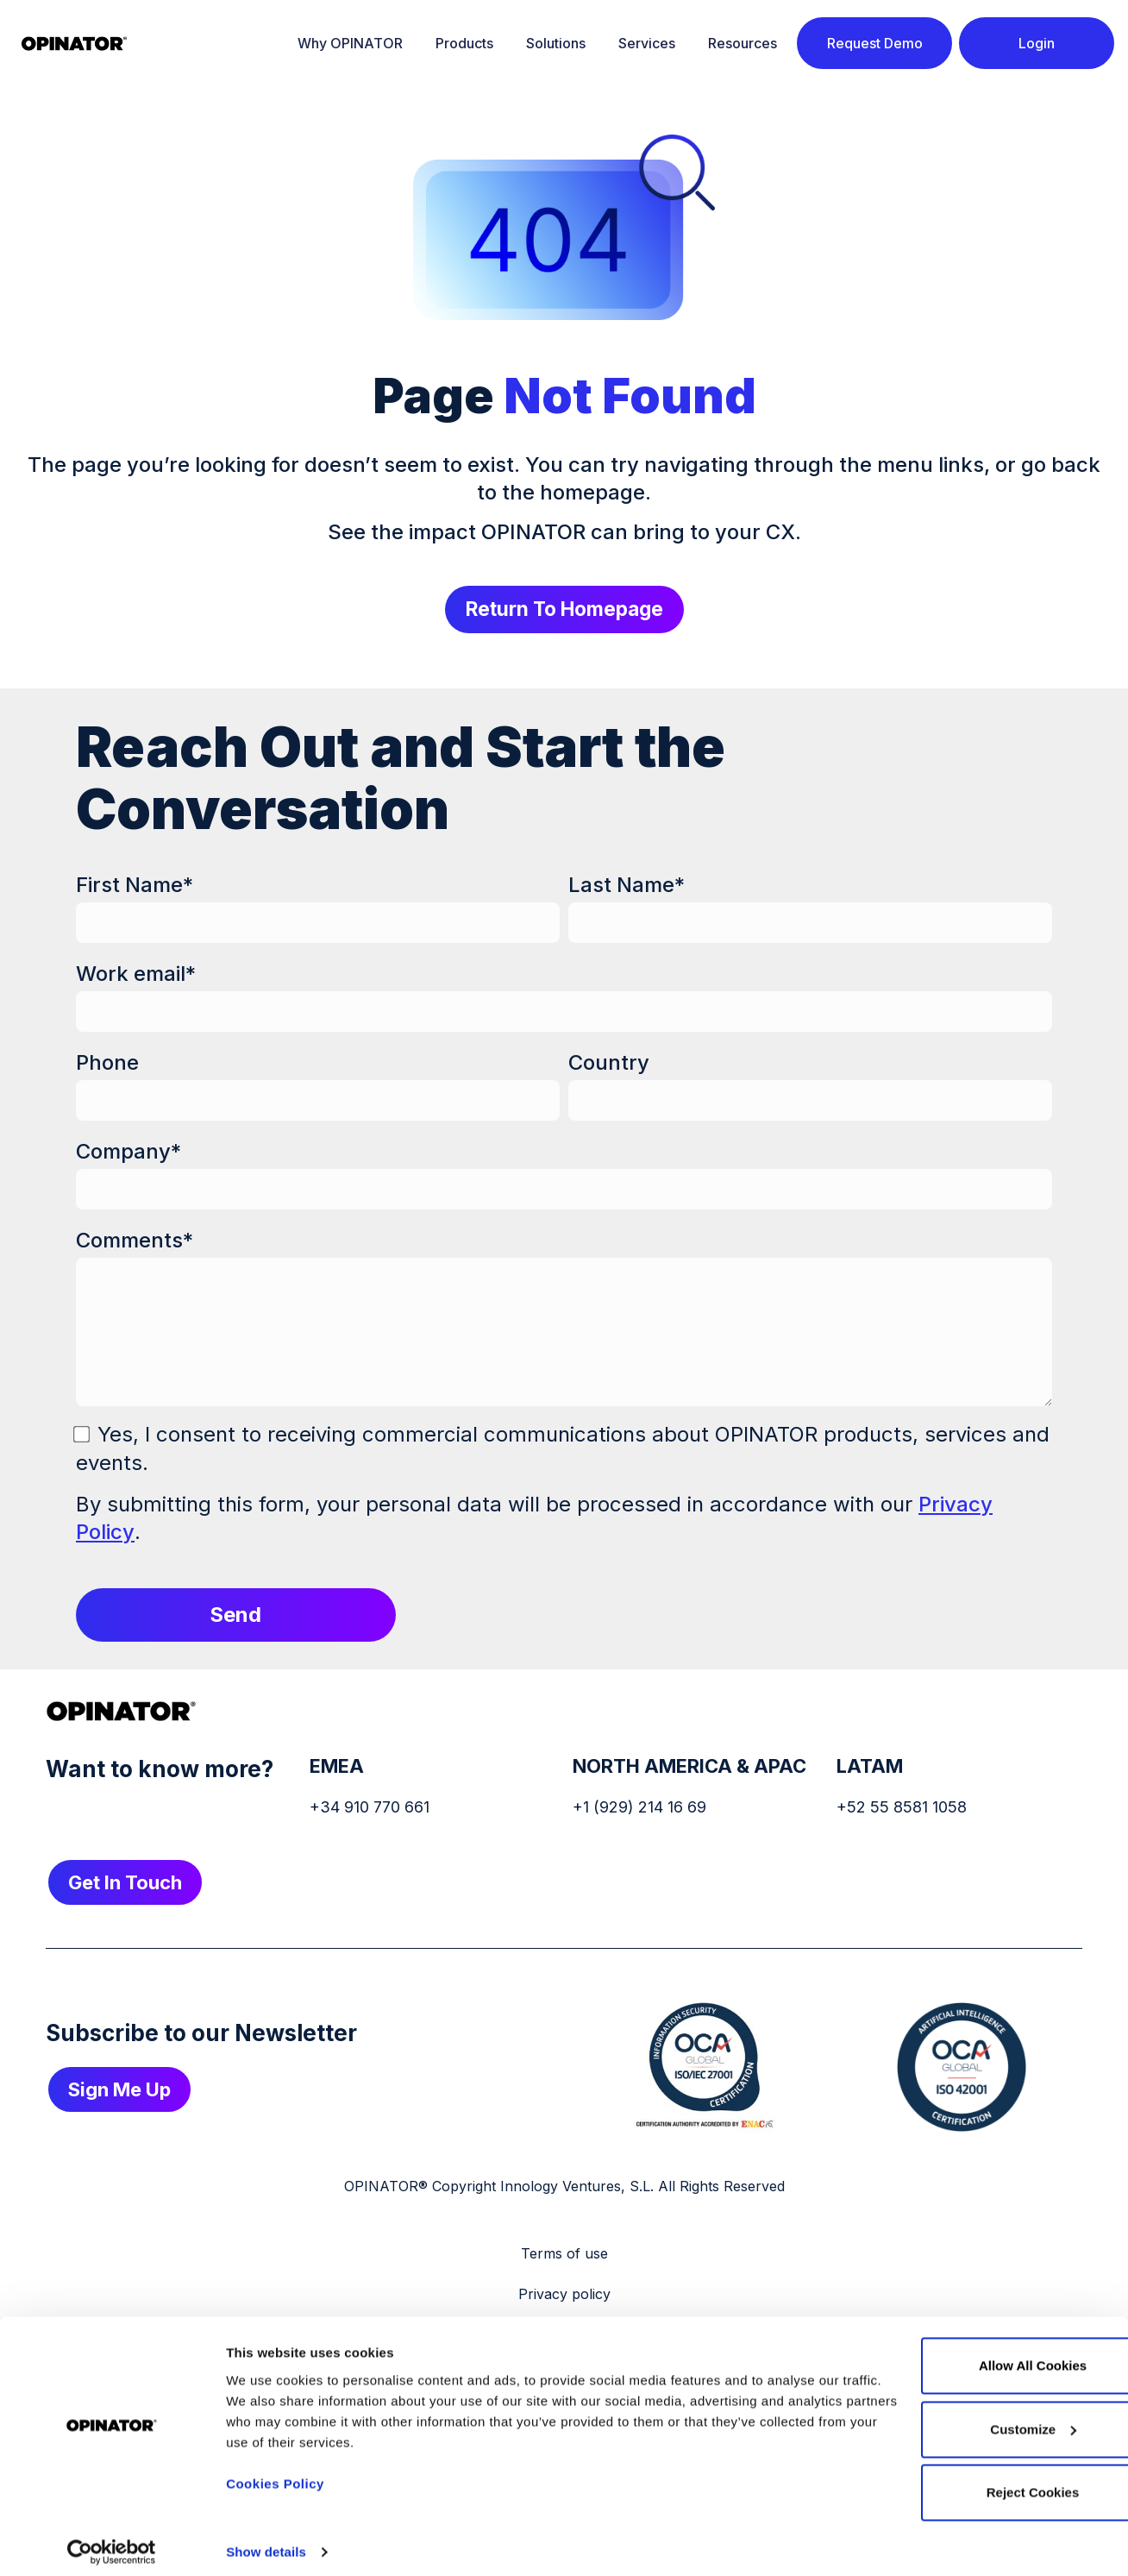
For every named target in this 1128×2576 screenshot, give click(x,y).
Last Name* (626, 885)
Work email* (136, 974)
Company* (128, 1152)
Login (1036, 43)
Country (608, 1063)
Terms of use (564, 2255)
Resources (742, 43)
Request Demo (875, 43)
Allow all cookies (939, 2356)
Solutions (556, 43)
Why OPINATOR (350, 43)
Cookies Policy (275, 2473)
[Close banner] (1101, 2334)
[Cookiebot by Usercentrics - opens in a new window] (111, 2542)
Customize (941, 2419)
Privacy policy (564, 2294)
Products (464, 43)
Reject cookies (940, 2483)
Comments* (134, 1240)
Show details (266, 2542)
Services (646, 43)
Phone (107, 1063)
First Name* (134, 885)
